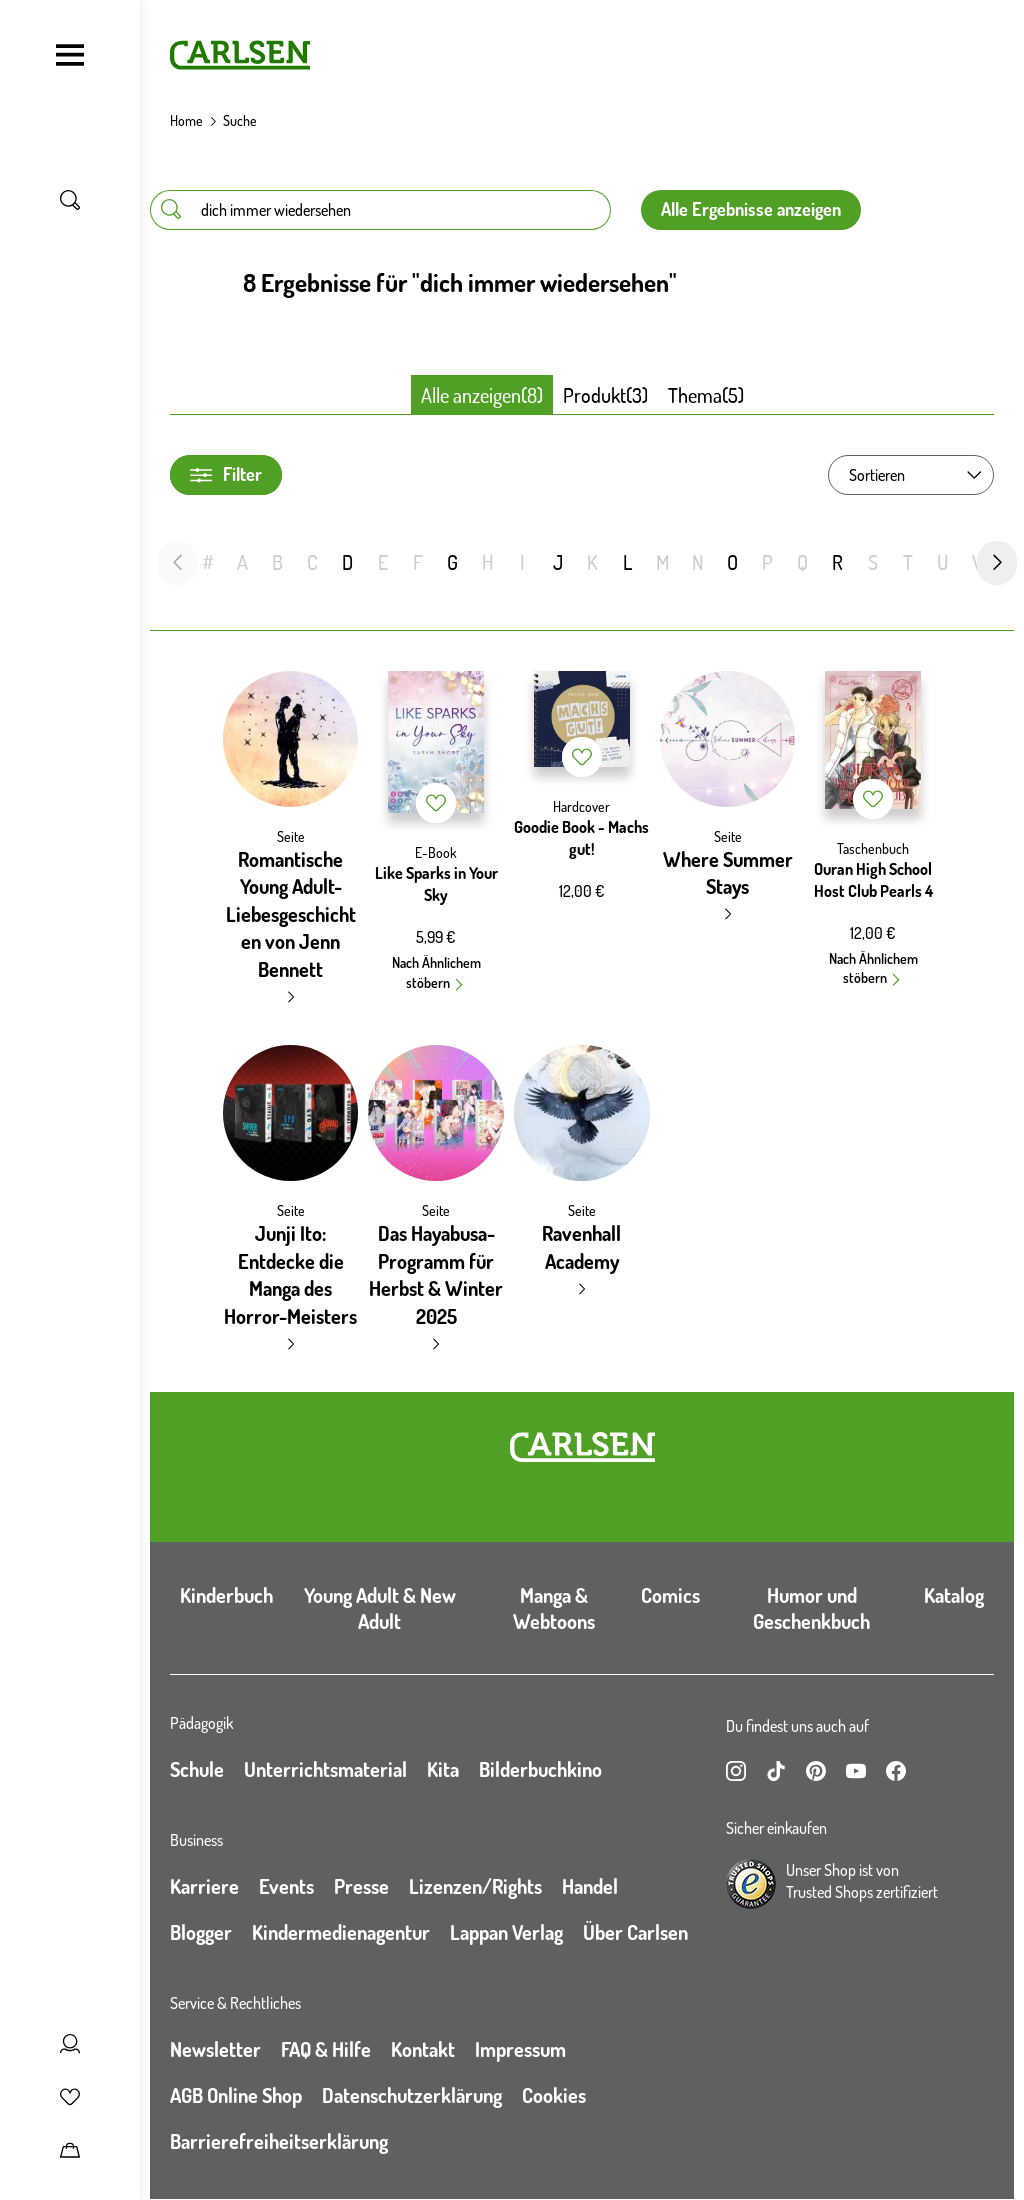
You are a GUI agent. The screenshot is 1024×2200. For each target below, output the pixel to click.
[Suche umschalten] (70, 200)
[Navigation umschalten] (70, 55)
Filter (226, 474)
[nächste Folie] (997, 563)
